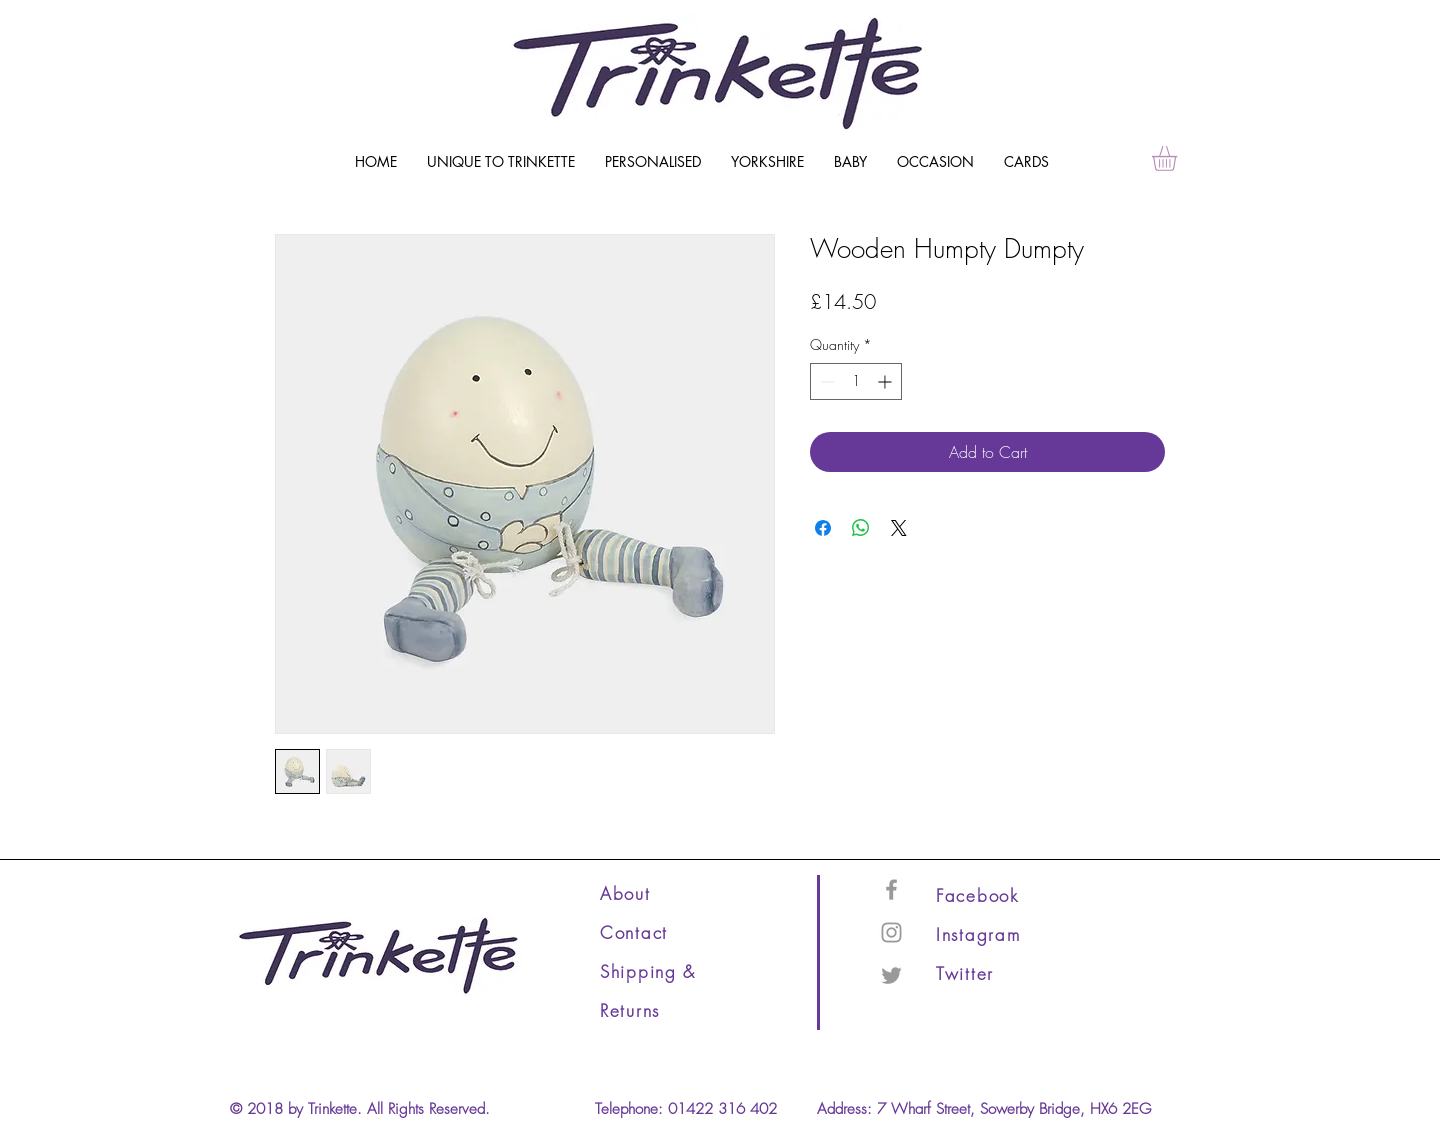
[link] (1179, 158)
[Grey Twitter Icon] (891, 975)
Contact (634, 932)
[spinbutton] (856, 381)
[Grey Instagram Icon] (891, 932)
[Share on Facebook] (823, 528)
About (625, 893)
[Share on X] (899, 528)
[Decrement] (825, 381)
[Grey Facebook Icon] (891, 889)
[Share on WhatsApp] (861, 528)
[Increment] (886, 381)
